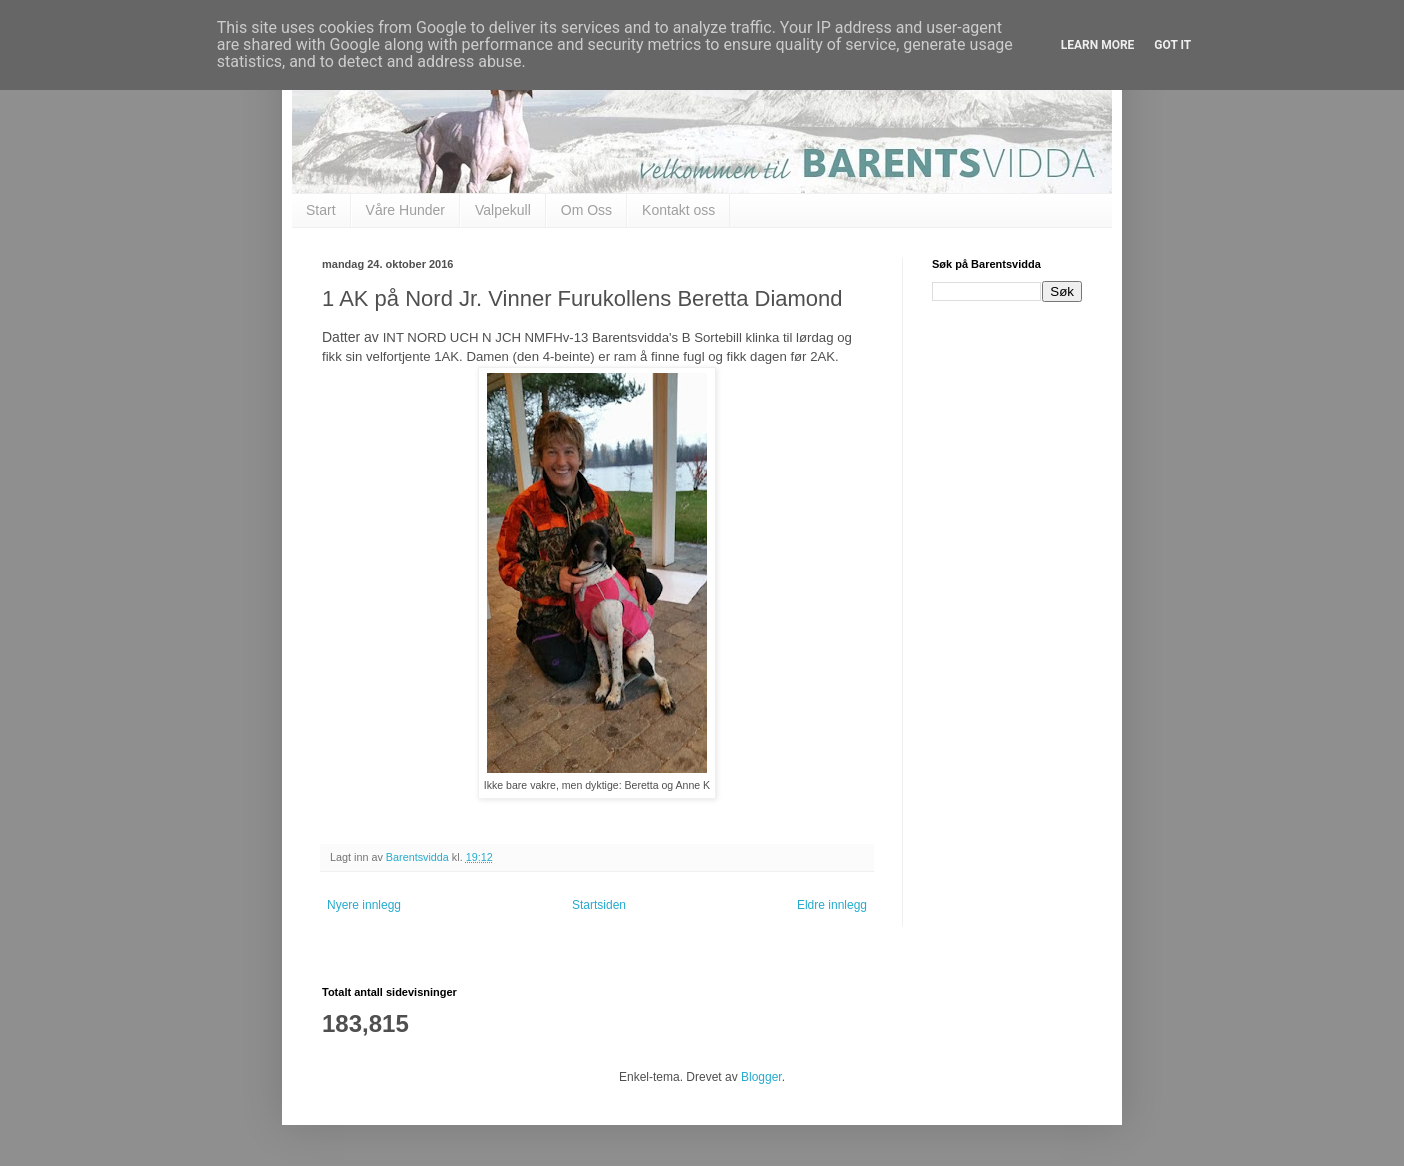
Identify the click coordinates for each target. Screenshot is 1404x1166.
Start (321, 210)
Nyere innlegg (364, 905)
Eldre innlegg (832, 905)
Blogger (761, 1077)
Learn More (1098, 45)
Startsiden (599, 905)
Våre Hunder (405, 210)
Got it (1172, 45)
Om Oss (586, 210)
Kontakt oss (678, 210)
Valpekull (503, 210)
